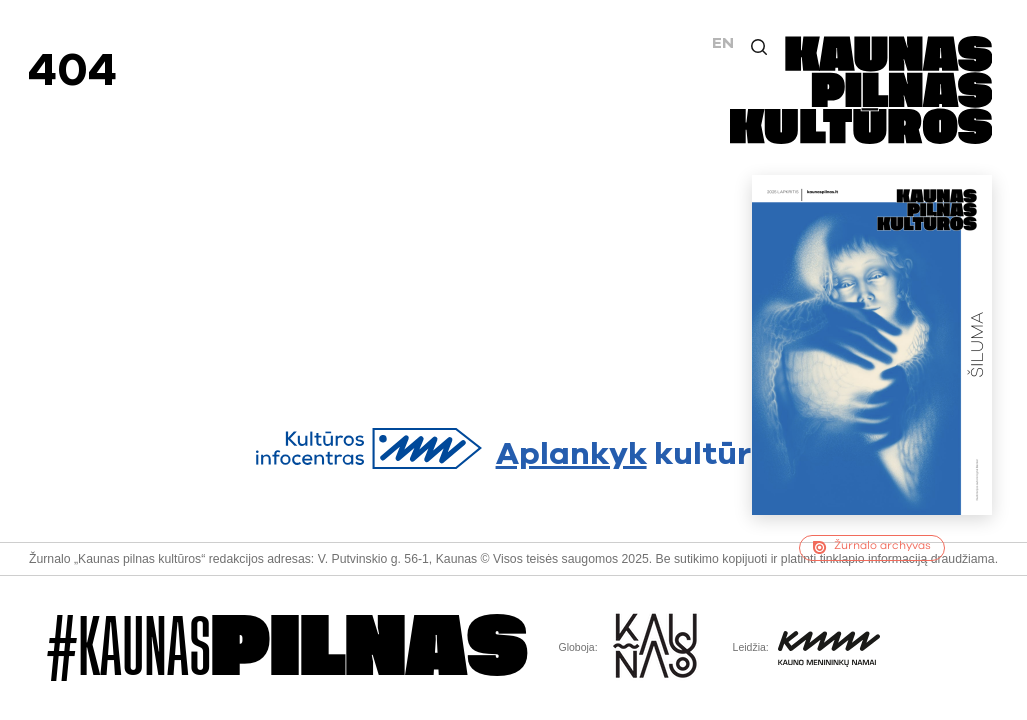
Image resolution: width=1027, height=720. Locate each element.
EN (723, 43)
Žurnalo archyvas (871, 547)
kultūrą (514, 449)
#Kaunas (287, 648)
